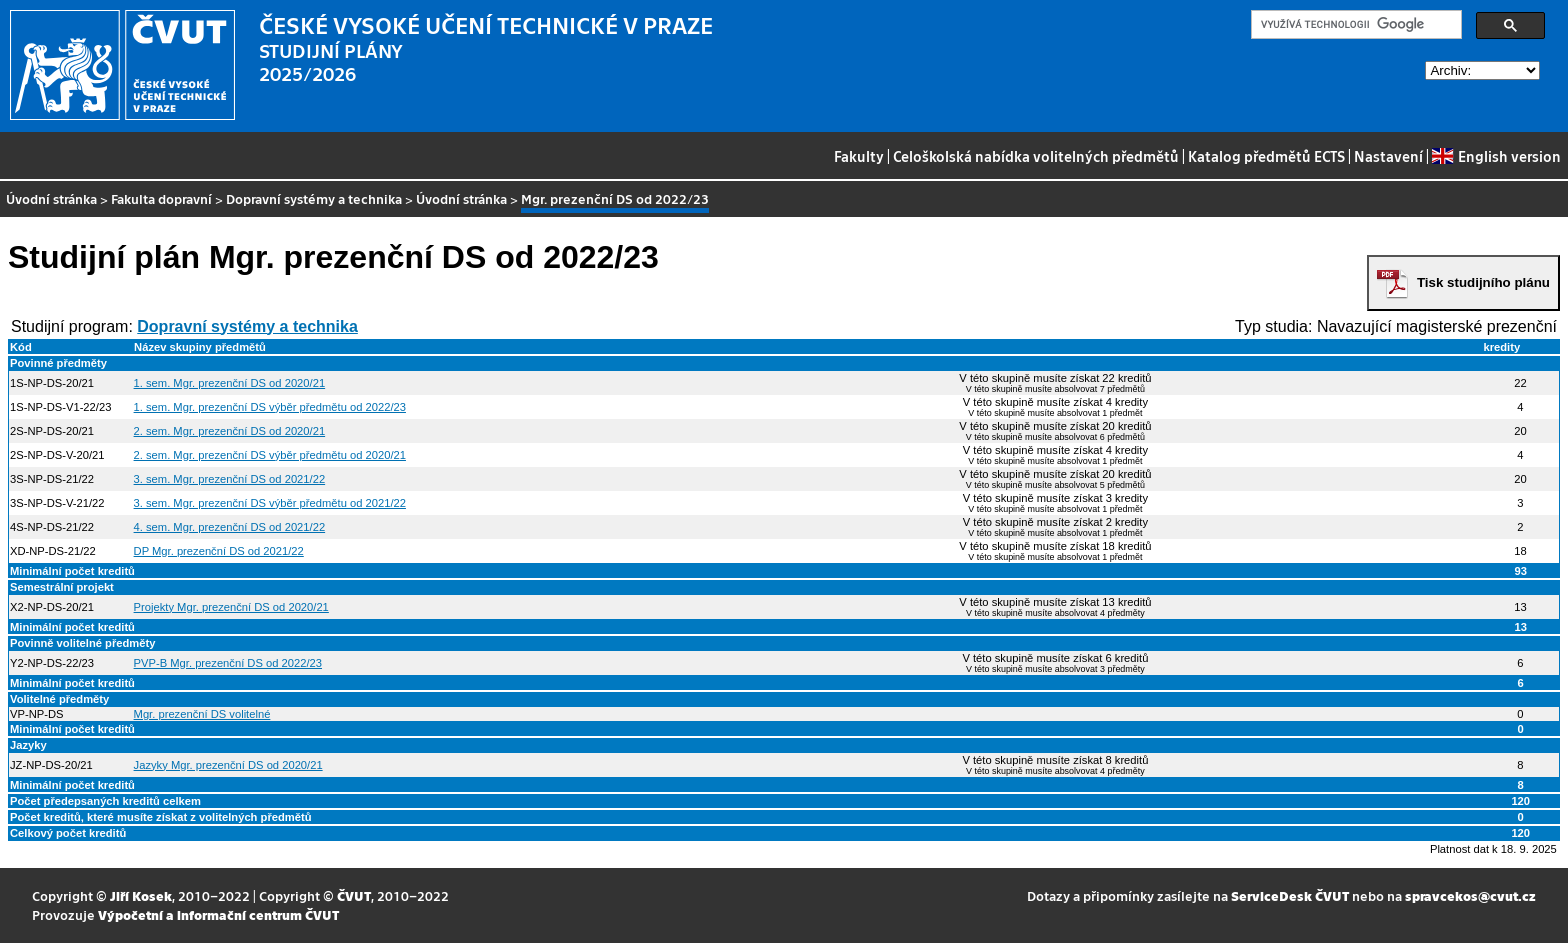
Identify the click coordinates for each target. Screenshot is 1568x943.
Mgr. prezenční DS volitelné (202, 714)
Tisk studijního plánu (1483, 282)
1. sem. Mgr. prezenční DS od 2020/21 (230, 383)
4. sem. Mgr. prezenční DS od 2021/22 (230, 527)
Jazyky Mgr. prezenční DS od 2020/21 (228, 765)
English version (1496, 156)
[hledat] (1354, 25)
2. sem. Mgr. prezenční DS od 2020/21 (230, 431)
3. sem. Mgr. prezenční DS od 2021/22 (230, 479)
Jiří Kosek (141, 895)
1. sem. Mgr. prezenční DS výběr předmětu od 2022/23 (270, 407)
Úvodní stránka (51, 198)
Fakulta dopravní (161, 198)
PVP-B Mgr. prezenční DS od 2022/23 (228, 663)
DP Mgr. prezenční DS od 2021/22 (219, 551)
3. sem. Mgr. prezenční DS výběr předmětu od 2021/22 (270, 503)
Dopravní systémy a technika (314, 198)
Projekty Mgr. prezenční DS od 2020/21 (231, 607)
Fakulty (859, 156)
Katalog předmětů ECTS (1266, 156)
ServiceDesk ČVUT (1290, 895)
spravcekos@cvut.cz (1470, 895)
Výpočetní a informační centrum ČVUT (218, 914)
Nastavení (1388, 156)
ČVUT (354, 895)
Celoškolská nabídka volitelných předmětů (1036, 156)
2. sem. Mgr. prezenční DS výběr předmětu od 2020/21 (270, 455)
